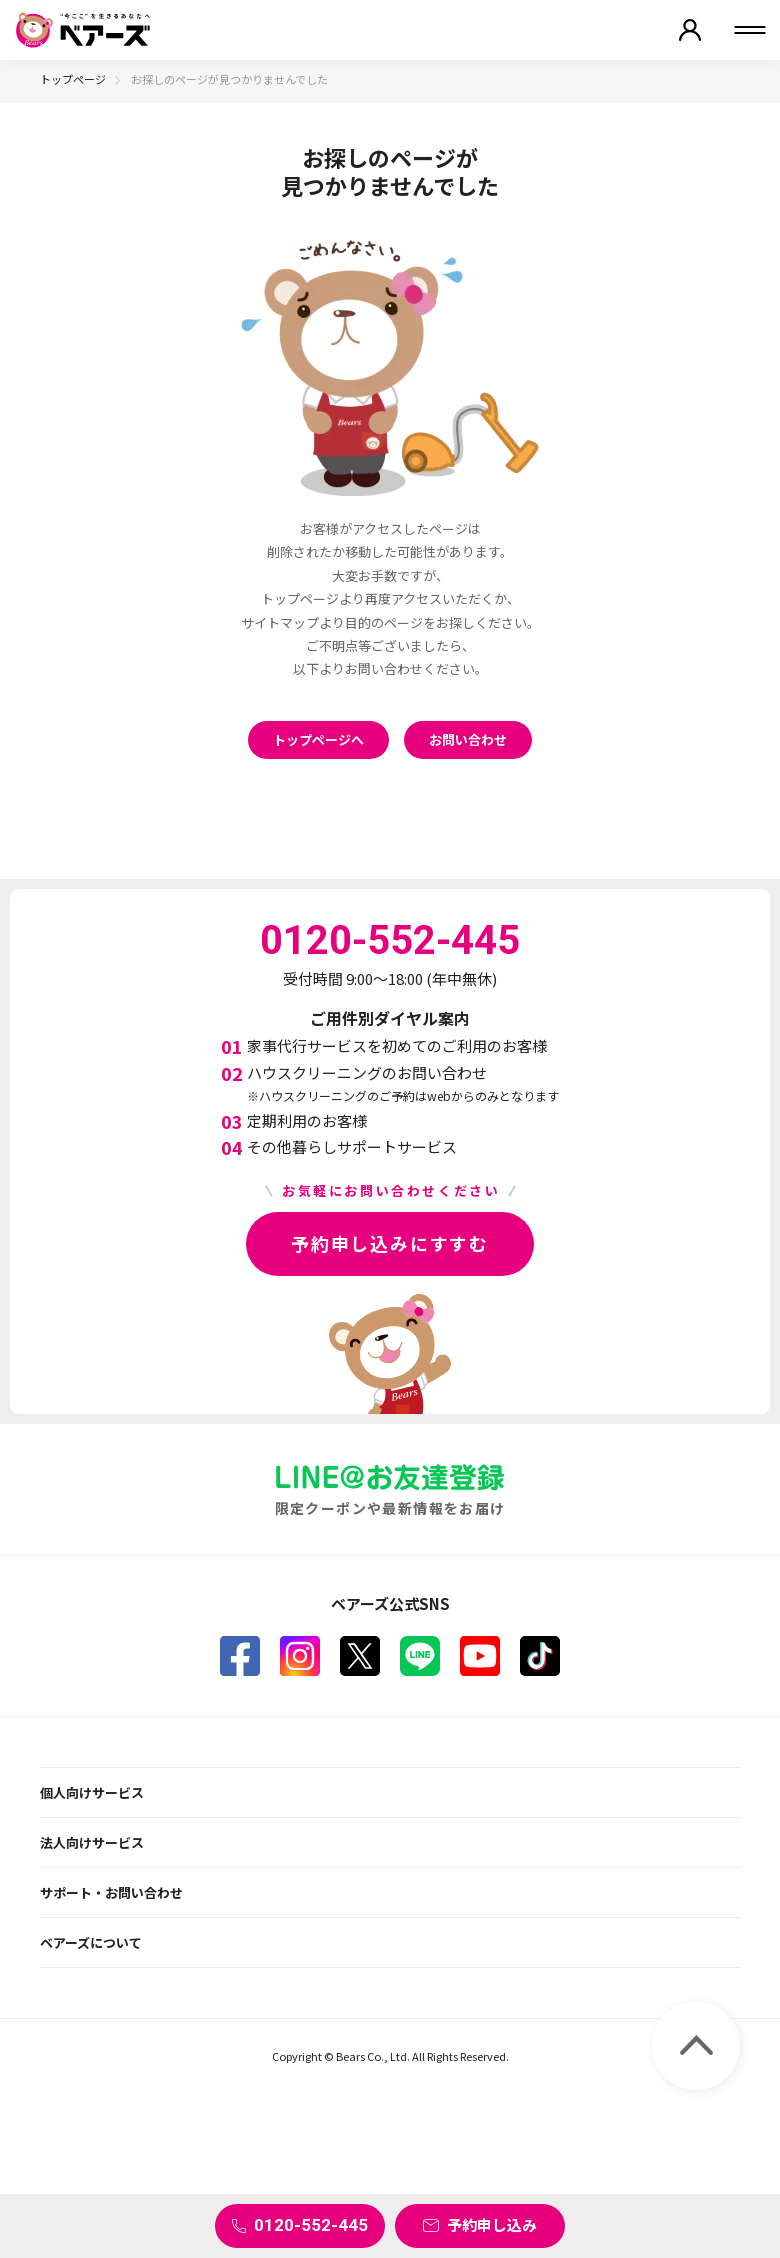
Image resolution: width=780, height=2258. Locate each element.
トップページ (73, 79)
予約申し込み (492, 2224)
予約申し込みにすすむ (390, 1243)
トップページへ (318, 739)
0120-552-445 (311, 2225)
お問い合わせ (468, 739)
